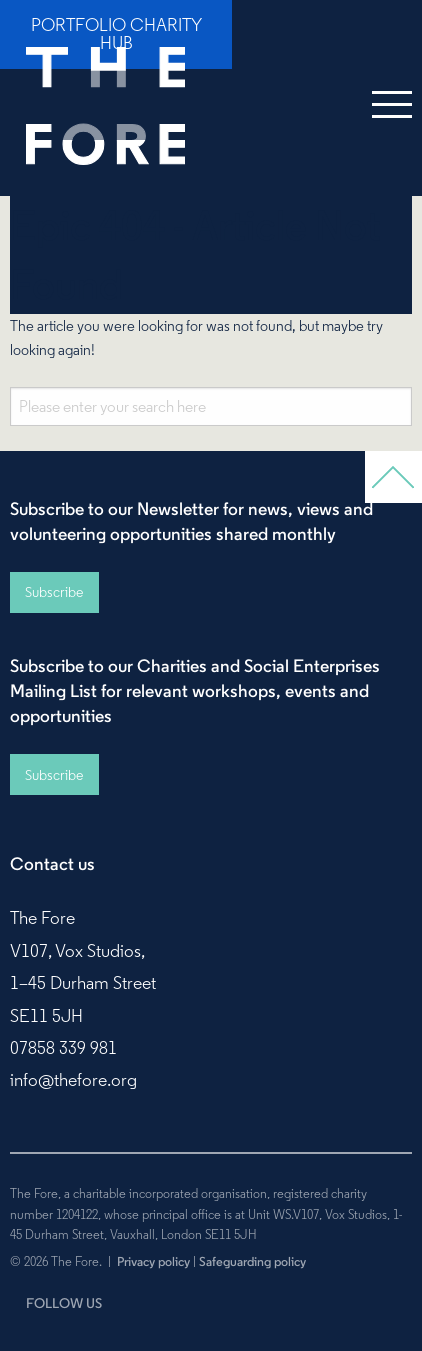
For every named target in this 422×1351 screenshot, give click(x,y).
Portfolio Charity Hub (116, 34)
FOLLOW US (64, 1303)
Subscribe (54, 592)
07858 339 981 (63, 1048)
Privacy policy (153, 1261)
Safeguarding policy (252, 1261)
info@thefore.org (73, 1080)
